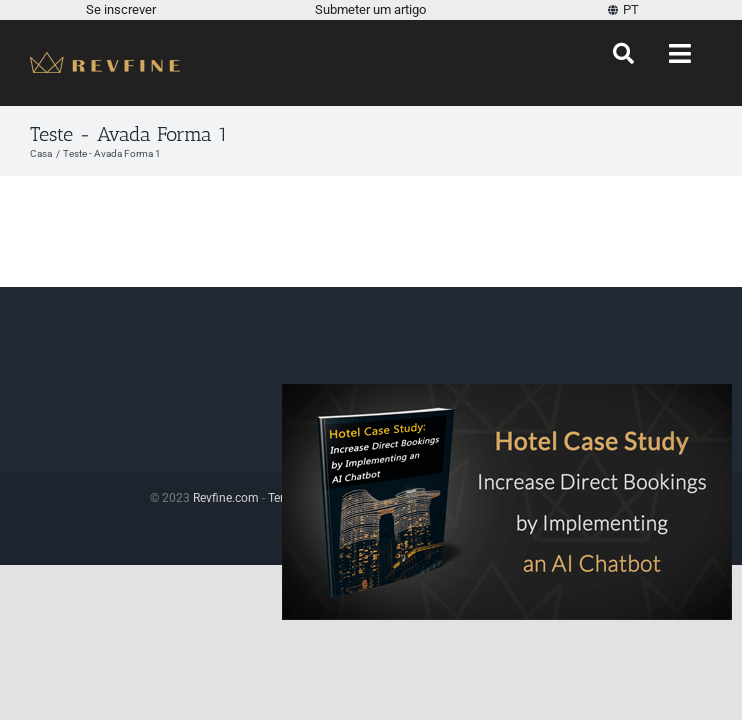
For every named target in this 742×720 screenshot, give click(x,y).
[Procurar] (623, 54)
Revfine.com (226, 498)
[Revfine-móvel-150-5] (105, 59)
